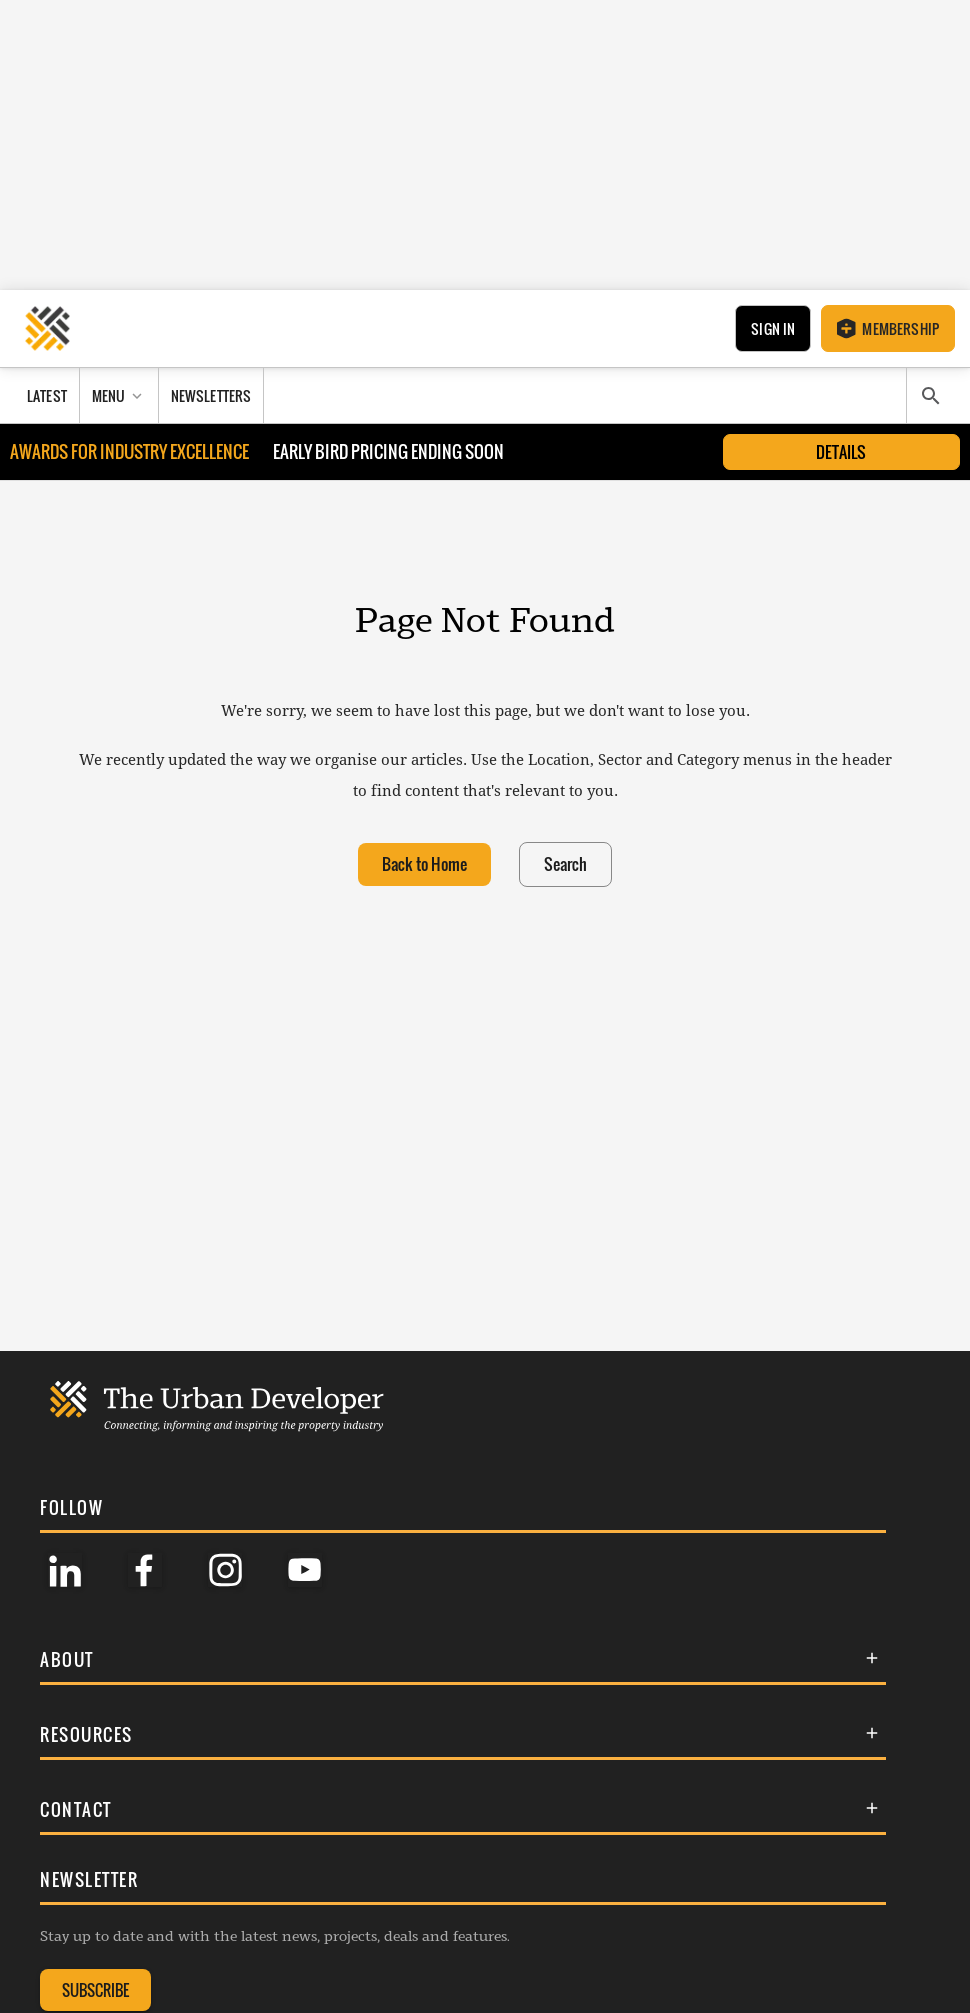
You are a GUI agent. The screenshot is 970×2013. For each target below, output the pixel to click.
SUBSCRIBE (95, 1990)
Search (565, 864)
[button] (463, 1659)
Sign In (773, 328)
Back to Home (424, 864)
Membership (888, 328)
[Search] (931, 396)
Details (841, 452)
